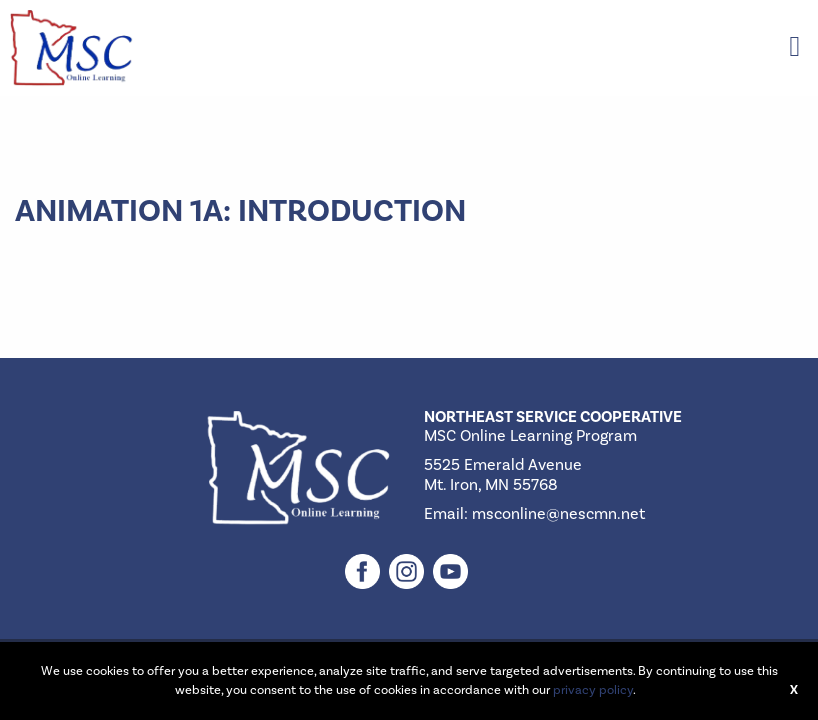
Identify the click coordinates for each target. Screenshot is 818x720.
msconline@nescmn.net (558, 514)
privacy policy (593, 690)
